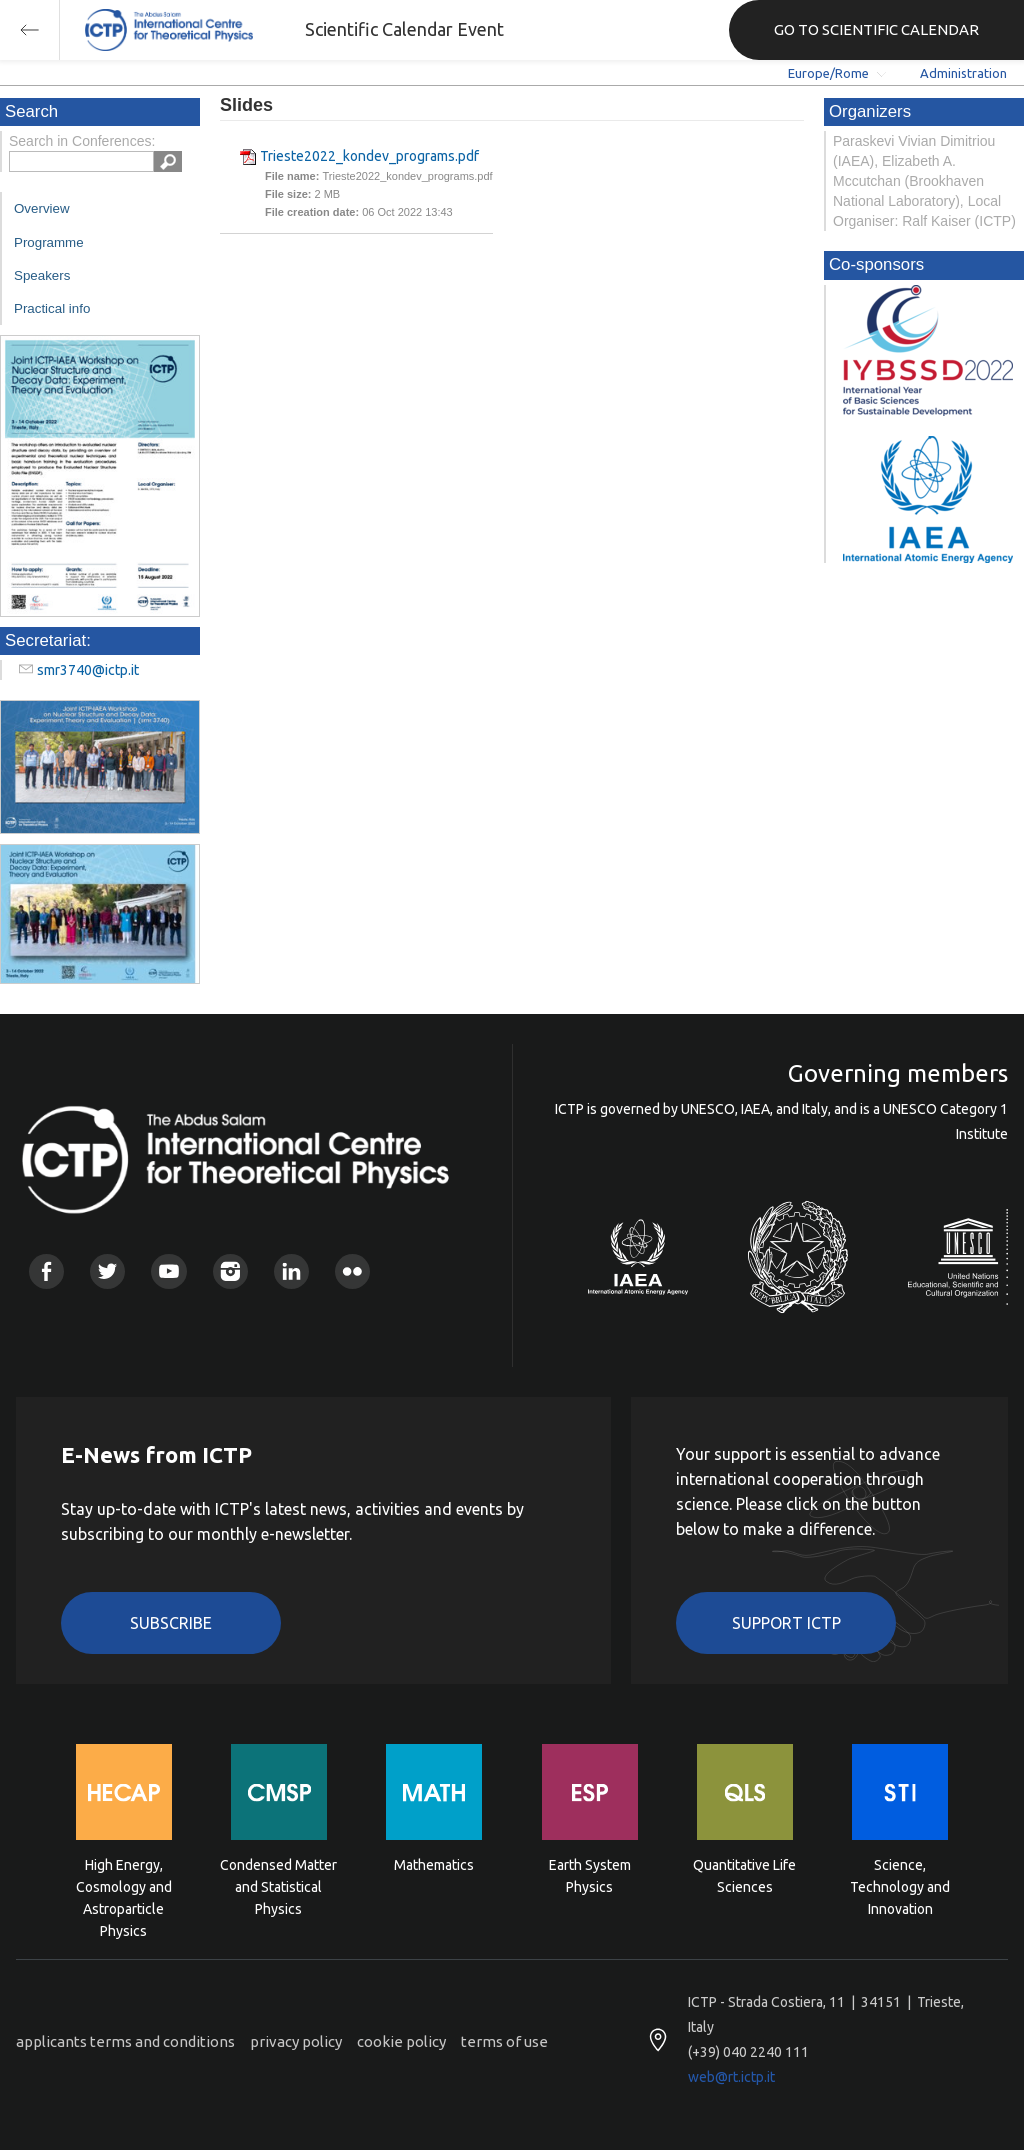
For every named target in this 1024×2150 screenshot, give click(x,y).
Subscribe (171, 1623)
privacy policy (296, 2041)
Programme (49, 242)
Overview (42, 208)
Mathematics (434, 1865)
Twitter (107, 1271)
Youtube (168, 1271)
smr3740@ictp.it (88, 670)
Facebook (46, 1271)
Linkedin (291, 1271)
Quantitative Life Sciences (744, 1876)
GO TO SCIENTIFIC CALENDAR (876, 29)
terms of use (504, 2041)
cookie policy (401, 2041)
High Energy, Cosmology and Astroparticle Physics (124, 1885)
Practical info (52, 308)
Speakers (42, 275)
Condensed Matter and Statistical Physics (278, 1885)
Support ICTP (786, 1623)
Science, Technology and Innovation (900, 1885)
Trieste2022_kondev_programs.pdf (369, 156)
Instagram (230, 1271)
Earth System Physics (590, 1876)
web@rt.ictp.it (731, 2077)
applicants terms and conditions (125, 2041)
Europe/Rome (828, 73)
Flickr (352, 1271)
